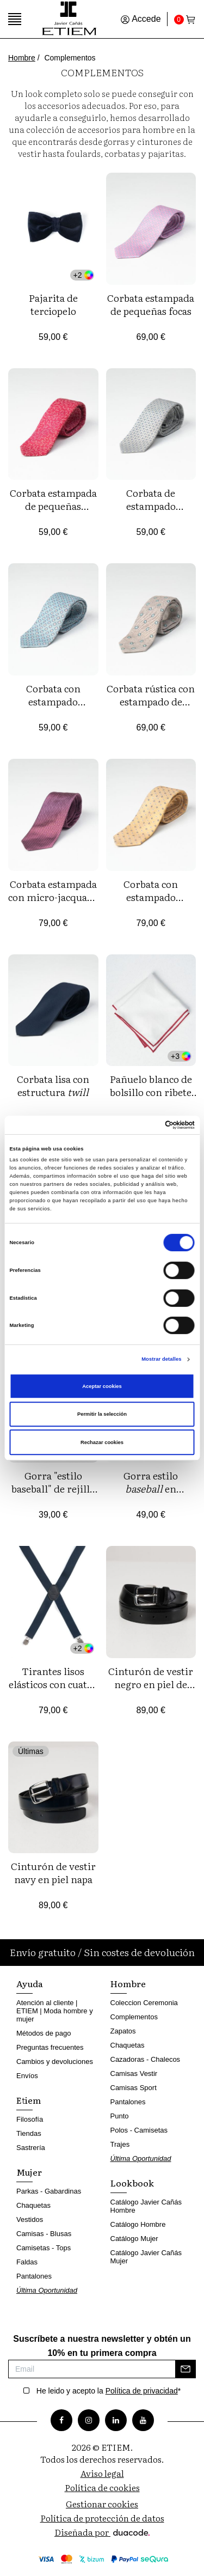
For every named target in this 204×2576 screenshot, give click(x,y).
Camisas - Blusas (43, 2234)
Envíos (27, 2076)
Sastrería (30, 2147)
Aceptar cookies (101, 1386)
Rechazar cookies (102, 1442)
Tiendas (28, 2133)
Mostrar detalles (161, 1359)
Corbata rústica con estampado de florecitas (151, 701)
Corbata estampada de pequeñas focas (150, 304)
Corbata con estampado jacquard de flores (53, 701)
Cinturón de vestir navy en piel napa (53, 1872)
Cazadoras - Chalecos (145, 2059)
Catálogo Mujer (134, 2238)
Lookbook (132, 2182)
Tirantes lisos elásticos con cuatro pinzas (53, 1684)
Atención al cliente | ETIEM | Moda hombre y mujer (54, 2011)
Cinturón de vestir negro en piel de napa (150, 1684)
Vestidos (29, 2219)
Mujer (29, 2171)
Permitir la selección (102, 1414)
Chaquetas (33, 2205)
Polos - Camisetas (139, 2130)
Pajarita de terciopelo (53, 304)
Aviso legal (102, 2473)
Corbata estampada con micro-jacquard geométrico (53, 896)
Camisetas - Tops (43, 2248)
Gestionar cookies (102, 2504)
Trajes (120, 2144)
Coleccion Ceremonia (144, 2003)
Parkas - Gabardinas (48, 2191)
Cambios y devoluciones (54, 2061)
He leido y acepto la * (108, 2390)
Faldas (27, 2262)
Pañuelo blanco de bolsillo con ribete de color (151, 1091)
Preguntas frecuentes (50, 2047)
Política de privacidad (142, 2390)
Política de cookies (102, 2487)
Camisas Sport (133, 2088)
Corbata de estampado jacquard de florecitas (150, 512)
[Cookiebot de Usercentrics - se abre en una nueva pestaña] (148, 1124)
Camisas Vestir (134, 2073)
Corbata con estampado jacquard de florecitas (150, 903)
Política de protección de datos (102, 2518)
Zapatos (123, 2031)
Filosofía (29, 2119)
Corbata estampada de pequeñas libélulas (53, 505)
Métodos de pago (43, 2033)
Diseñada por (102, 2532)
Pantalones (34, 2276)
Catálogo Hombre (138, 2224)
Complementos (134, 2017)
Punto (119, 2116)
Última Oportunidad (46, 2290)
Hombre (21, 57)
